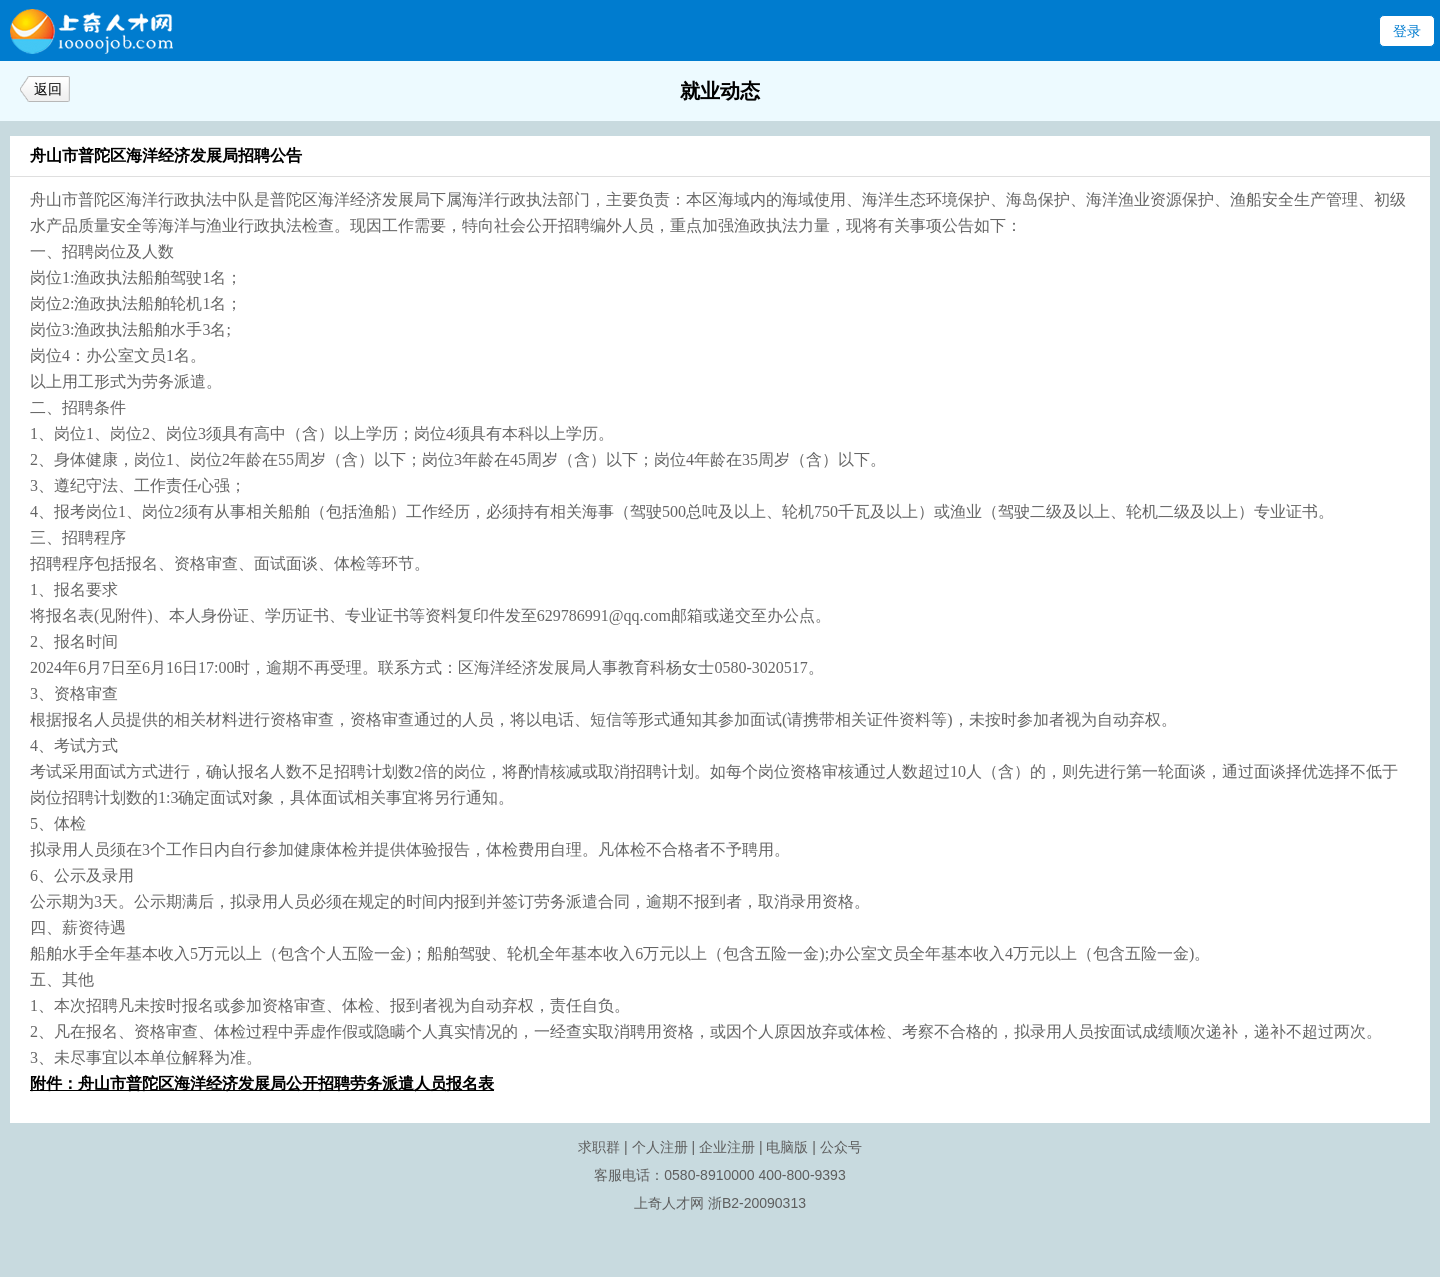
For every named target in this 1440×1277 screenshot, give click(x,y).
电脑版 (787, 1147)
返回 (48, 89)
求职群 (599, 1147)
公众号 (841, 1147)
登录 (1407, 31)
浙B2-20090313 (757, 1203)
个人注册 (660, 1147)
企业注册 (727, 1147)
